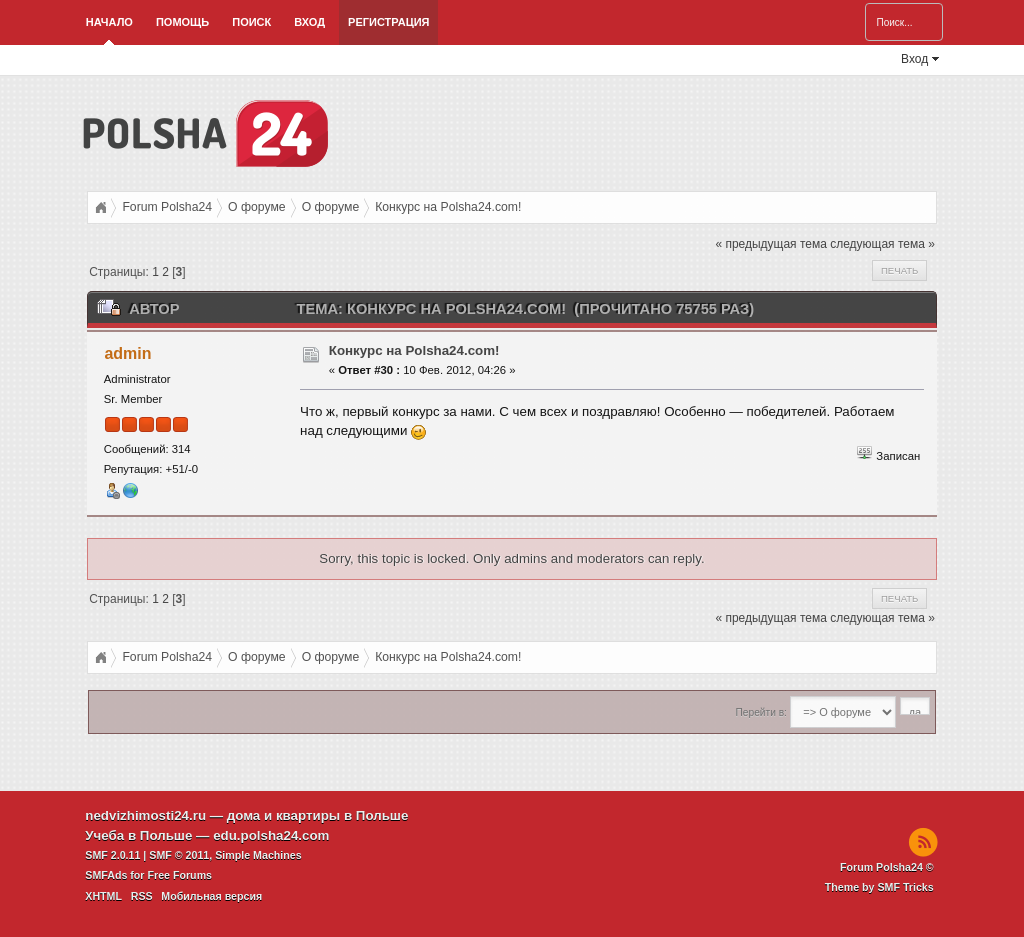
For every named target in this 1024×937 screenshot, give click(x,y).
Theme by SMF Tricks (879, 887)
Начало (109, 22)
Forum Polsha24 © (887, 867)
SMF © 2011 (179, 855)
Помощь (182, 22)
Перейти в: (761, 712)
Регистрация (388, 22)
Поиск (251, 22)
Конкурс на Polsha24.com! (414, 350)
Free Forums (179, 875)
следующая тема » (882, 244)
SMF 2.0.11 (112, 855)
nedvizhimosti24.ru (145, 815)
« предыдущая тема (770, 244)
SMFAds (106, 875)
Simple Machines (258, 855)
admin (127, 353)
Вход (309, 22)
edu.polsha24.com (271, 835)
